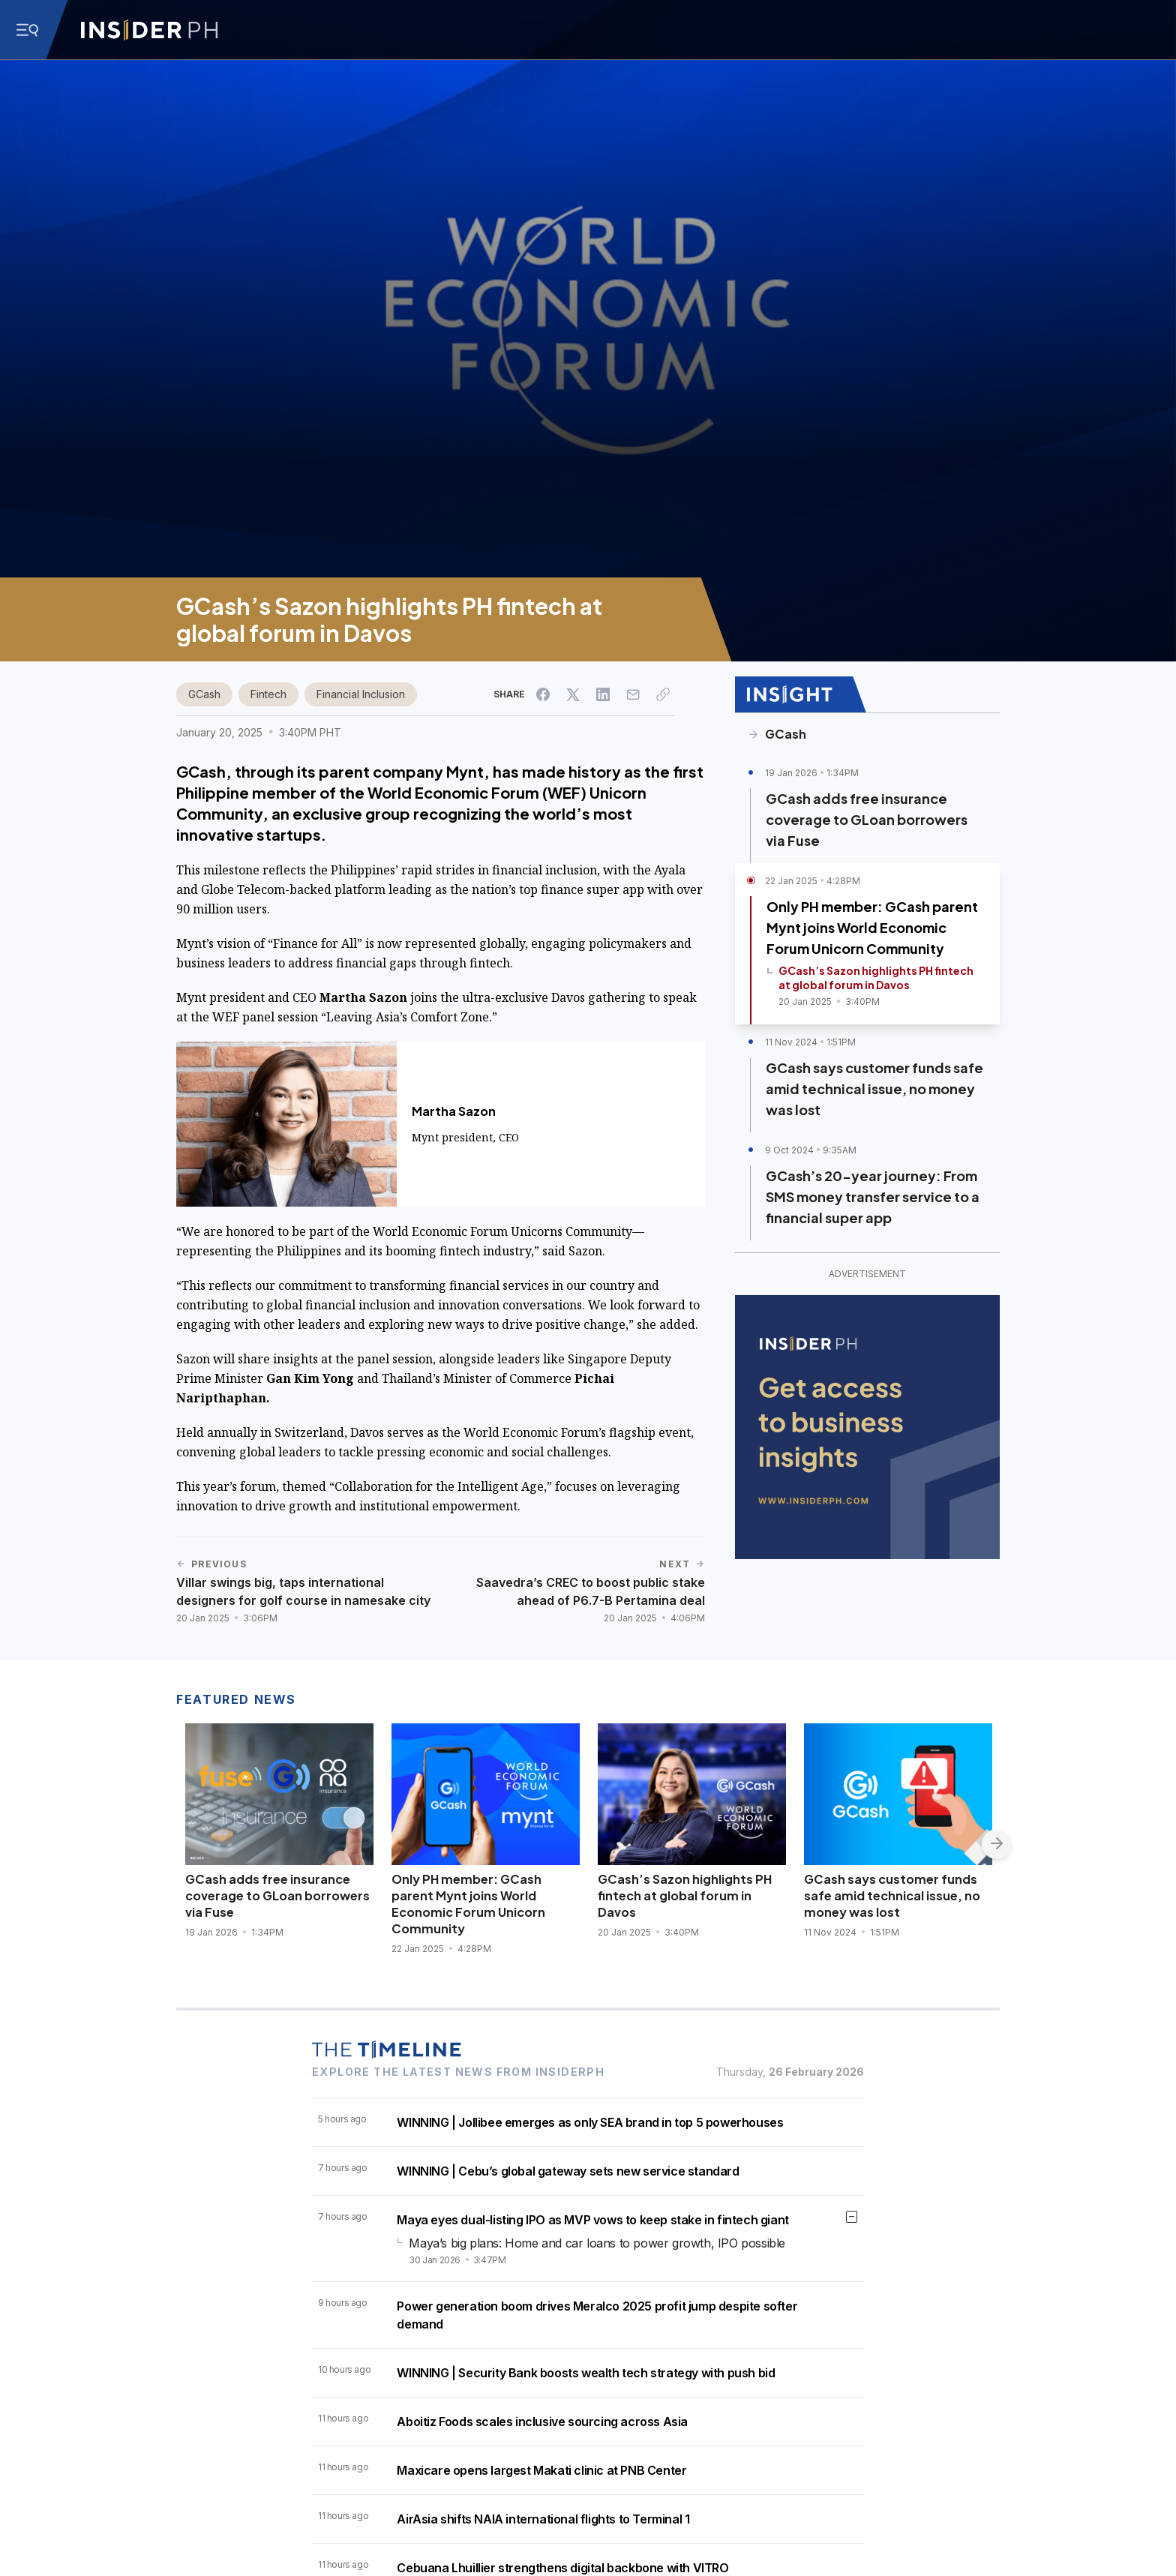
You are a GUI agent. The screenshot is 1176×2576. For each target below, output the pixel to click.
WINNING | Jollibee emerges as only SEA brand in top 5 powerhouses (590, 2122)
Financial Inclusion (360, 694)
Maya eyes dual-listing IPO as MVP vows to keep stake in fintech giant (592, 2219)
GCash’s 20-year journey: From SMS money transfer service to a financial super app (873, 1196)
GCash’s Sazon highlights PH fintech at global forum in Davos (685, 1895)
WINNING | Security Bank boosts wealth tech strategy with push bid (586, 2372)
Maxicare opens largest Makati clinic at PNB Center (541, 2470)
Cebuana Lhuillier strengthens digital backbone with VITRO (562, 2567)
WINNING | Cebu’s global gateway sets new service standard (568, 2171)
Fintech (268, 694)
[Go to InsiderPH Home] (149, 30)
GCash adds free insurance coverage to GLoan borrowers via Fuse (867, 819)
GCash (204, 694)
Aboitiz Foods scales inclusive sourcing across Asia (542, 2421)
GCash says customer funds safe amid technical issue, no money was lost (874, 1088)
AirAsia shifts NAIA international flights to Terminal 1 (543, 2519)
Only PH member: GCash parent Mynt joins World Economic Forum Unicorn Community (872, 927)
